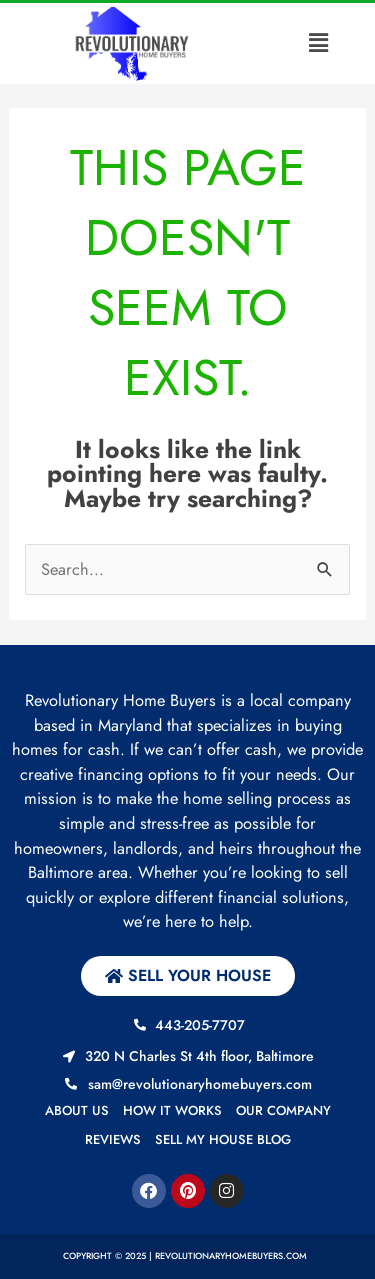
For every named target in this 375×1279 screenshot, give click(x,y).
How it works (172, 1110)
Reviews (113, 1139)
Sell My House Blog (223, 1139)
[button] (319, 43)
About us (77, 1110)
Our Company (283, 1110)
